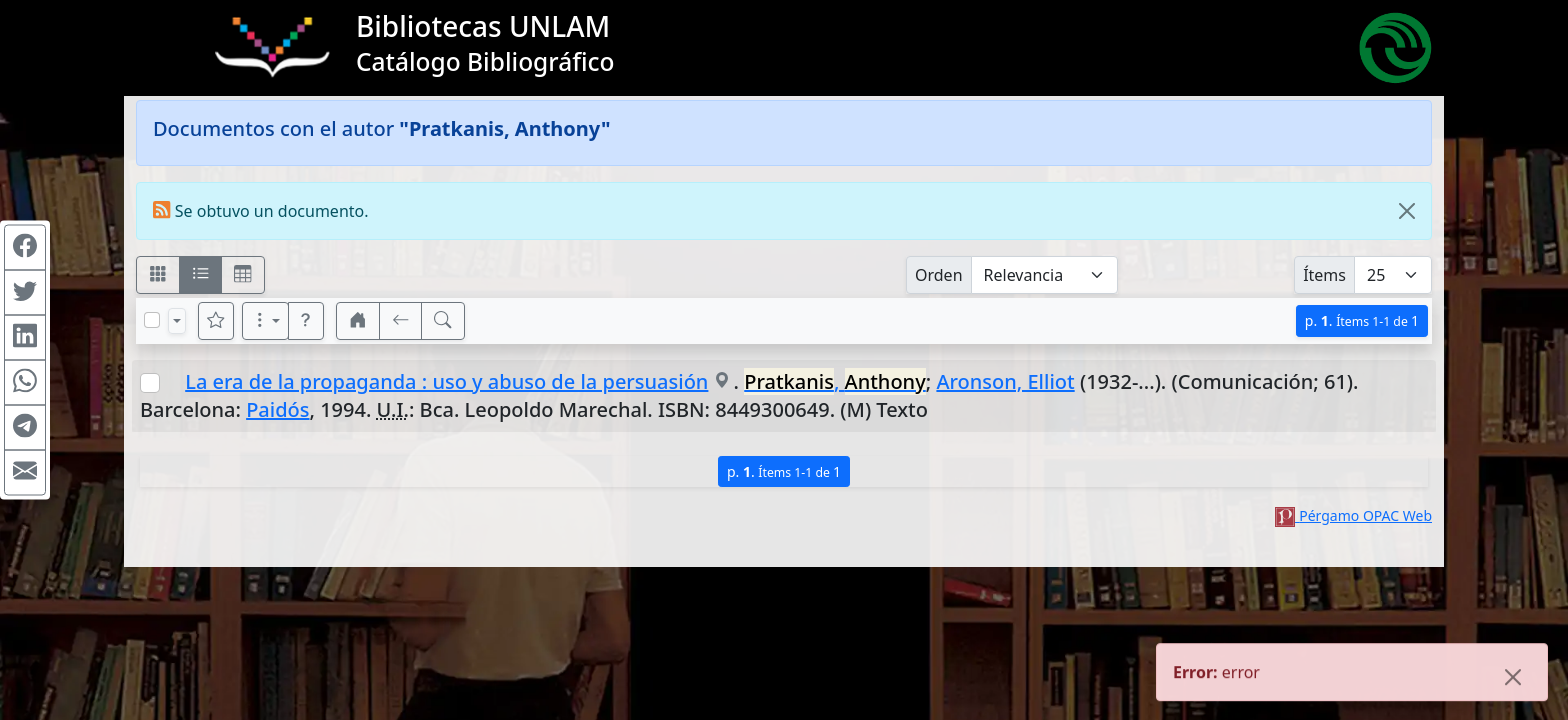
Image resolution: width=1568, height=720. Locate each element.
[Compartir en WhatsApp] (25, 383)
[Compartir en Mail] (25, 473)
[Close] (1407, 211)
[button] (306, 321)
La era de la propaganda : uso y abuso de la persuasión (446, 381)
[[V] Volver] (401, 321)
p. (1362, 320)
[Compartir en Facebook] (25, 248)
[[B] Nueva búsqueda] (443, 321)
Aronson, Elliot (1005, 381)
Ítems (1324, 275)
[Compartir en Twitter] (25, 293)
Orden (939, 275)
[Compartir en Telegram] (25, 428)
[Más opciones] (266, 321)
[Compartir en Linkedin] (25, 338)
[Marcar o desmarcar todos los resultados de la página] (152, 320)
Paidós (277, 409)
